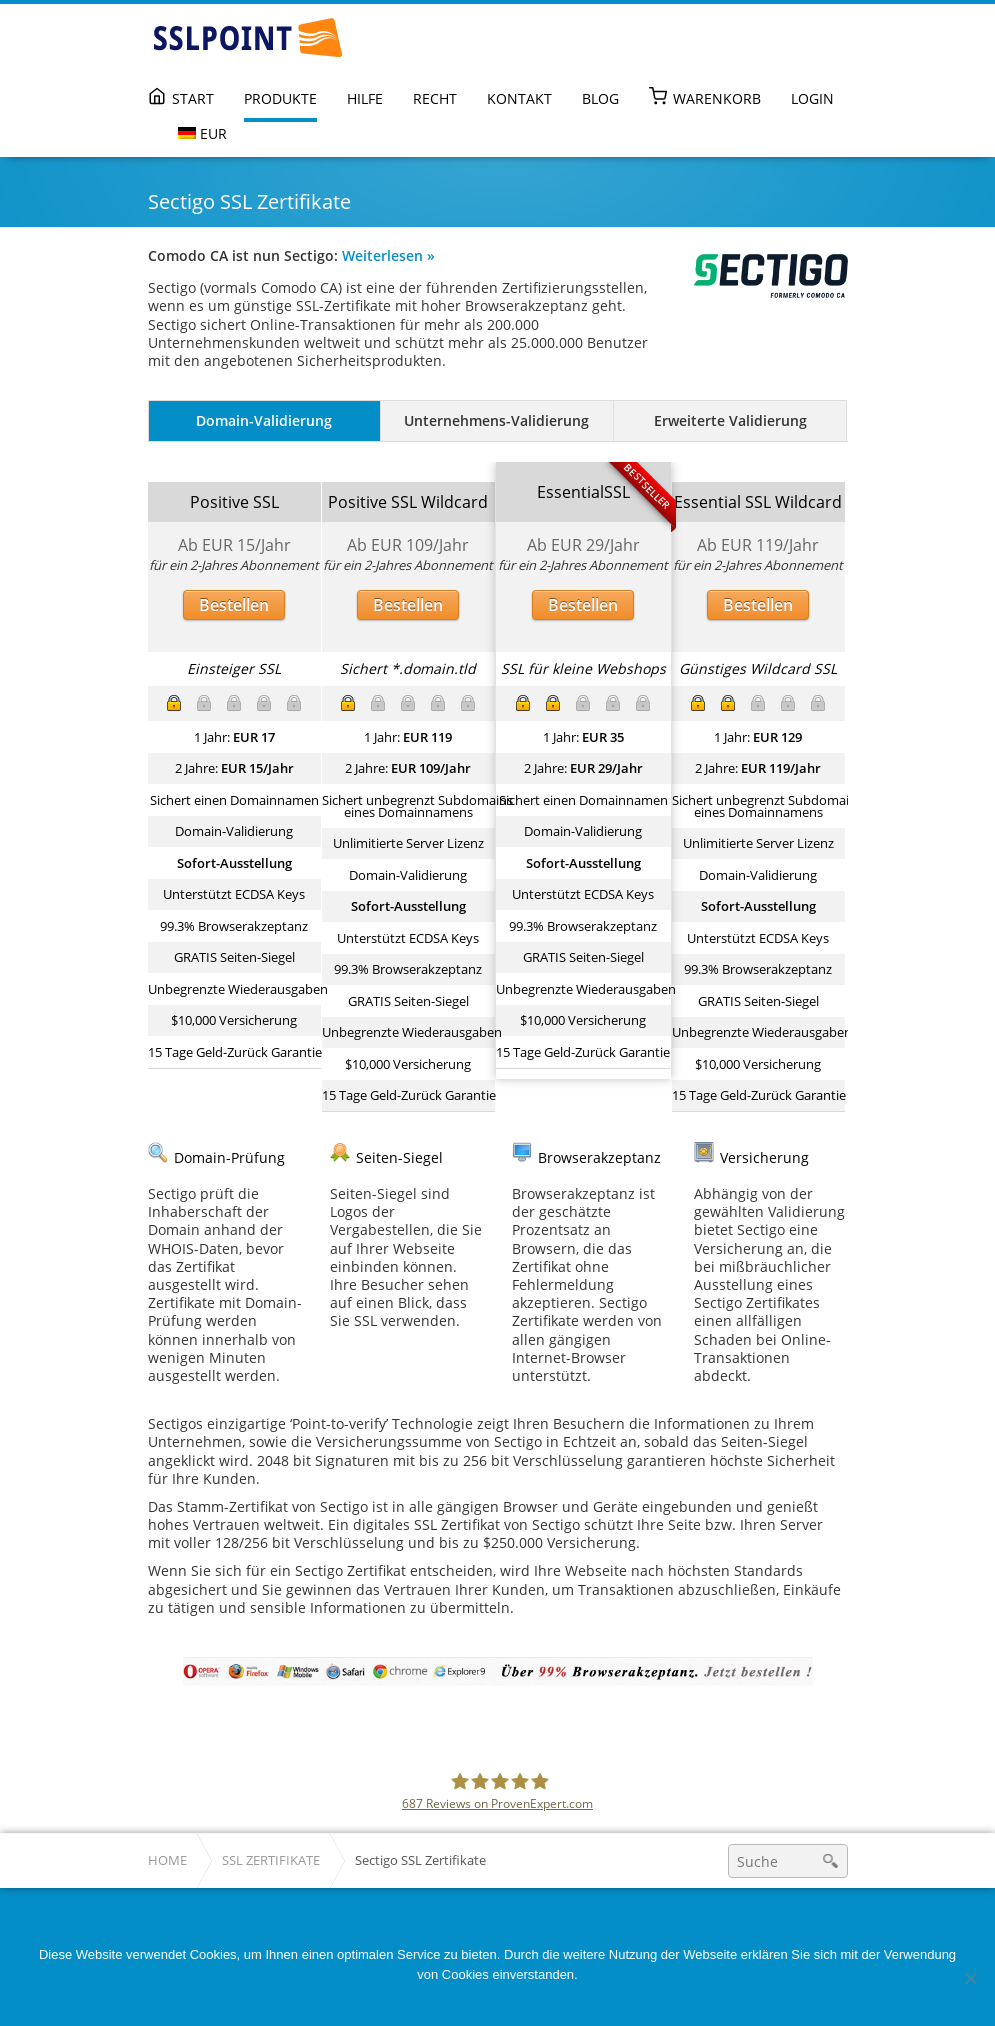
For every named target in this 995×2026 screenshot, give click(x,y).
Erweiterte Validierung (730, 420)
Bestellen (234, 605)
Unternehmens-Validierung (496, 420)
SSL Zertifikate (271, 1860)
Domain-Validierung (264, 420)
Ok (502, 2000)
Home (167, 1860)
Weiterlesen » (388, 255)
